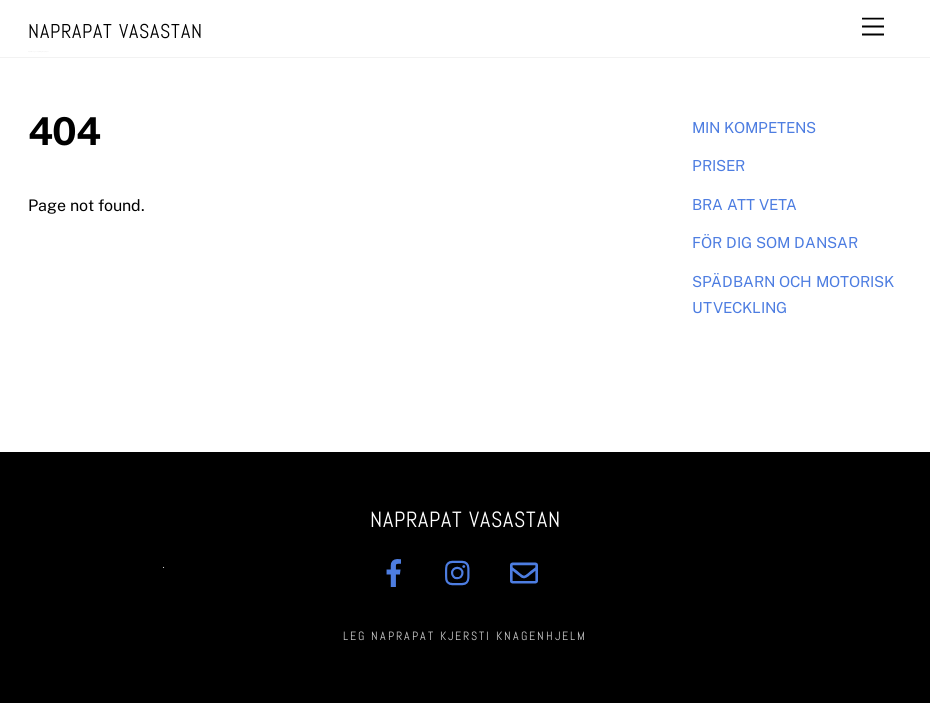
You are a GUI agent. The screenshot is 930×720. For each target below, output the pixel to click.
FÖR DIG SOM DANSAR (775, 242)
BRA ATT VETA (744, 204)
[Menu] (873, 27)
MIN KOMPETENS (754, 127)
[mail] (527, 573)
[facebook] (397, 573)
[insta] (462, 573)
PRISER (718, 165)
